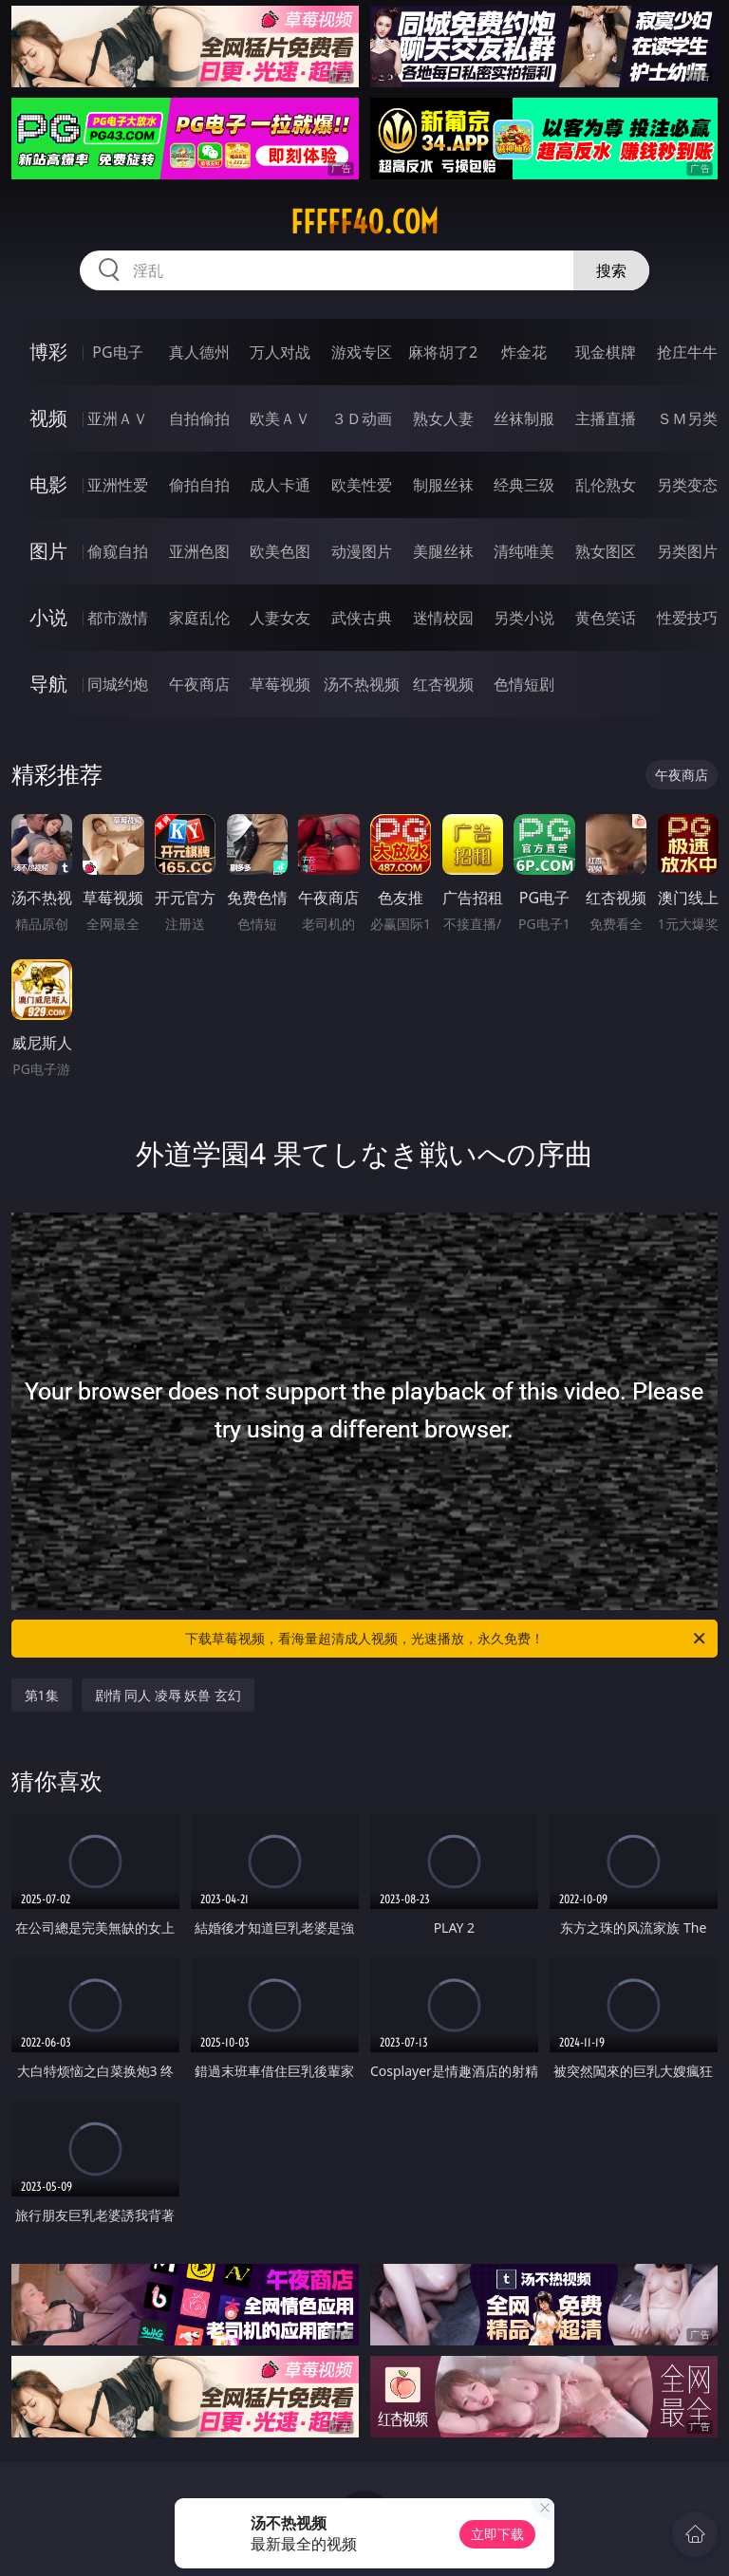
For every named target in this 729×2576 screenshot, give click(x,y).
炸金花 (524, 352)
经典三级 (524, 484)
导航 (48, 683)
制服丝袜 (443, 484)
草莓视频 (280, 684)
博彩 (48, 351)
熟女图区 (605, 551)
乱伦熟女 (605, 484)
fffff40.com (364, 222)
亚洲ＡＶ (117, 418)
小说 (48, 617)
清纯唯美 (524, 551)
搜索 (611, 270)
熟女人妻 (443, 418)
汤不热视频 (362, 684)
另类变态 (687, 484)
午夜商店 (199, 684)
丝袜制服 (524, 418)
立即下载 (497, 2534)
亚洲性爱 (117, 484)
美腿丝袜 (443, 551)
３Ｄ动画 (361, 418)
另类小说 (524, 617)
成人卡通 (280, 484)
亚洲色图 (199, 551)
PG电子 (117, 352)
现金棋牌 (605, 352)
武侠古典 (361, 617)
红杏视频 (443, 684)
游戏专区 (361, 352)
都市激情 (117, 617)
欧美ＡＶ (280, 418)
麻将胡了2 (442, 352)
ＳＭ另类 (687, 418)
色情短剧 (524, 684)
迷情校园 (443, 617)
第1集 (42, 1695)
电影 (48, 484)
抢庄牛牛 (687, 352)
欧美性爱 (361, 484)
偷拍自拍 (199, 484)
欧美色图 (280, 551)
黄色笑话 (605, 617)
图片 (48, 551)
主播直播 (605, 418)
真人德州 (199, 352)
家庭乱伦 (199, 617)
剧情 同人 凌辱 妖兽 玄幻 (168, 1695)
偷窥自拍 (117, 551)
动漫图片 (361, 551)
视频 (48, 418)
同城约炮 (117, 684)
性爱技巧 (687, 617)
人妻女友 (280, 617)
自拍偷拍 (199, 418)
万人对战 (280, 352)
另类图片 (687, 551)
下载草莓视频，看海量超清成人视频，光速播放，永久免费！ (446, 1638)
